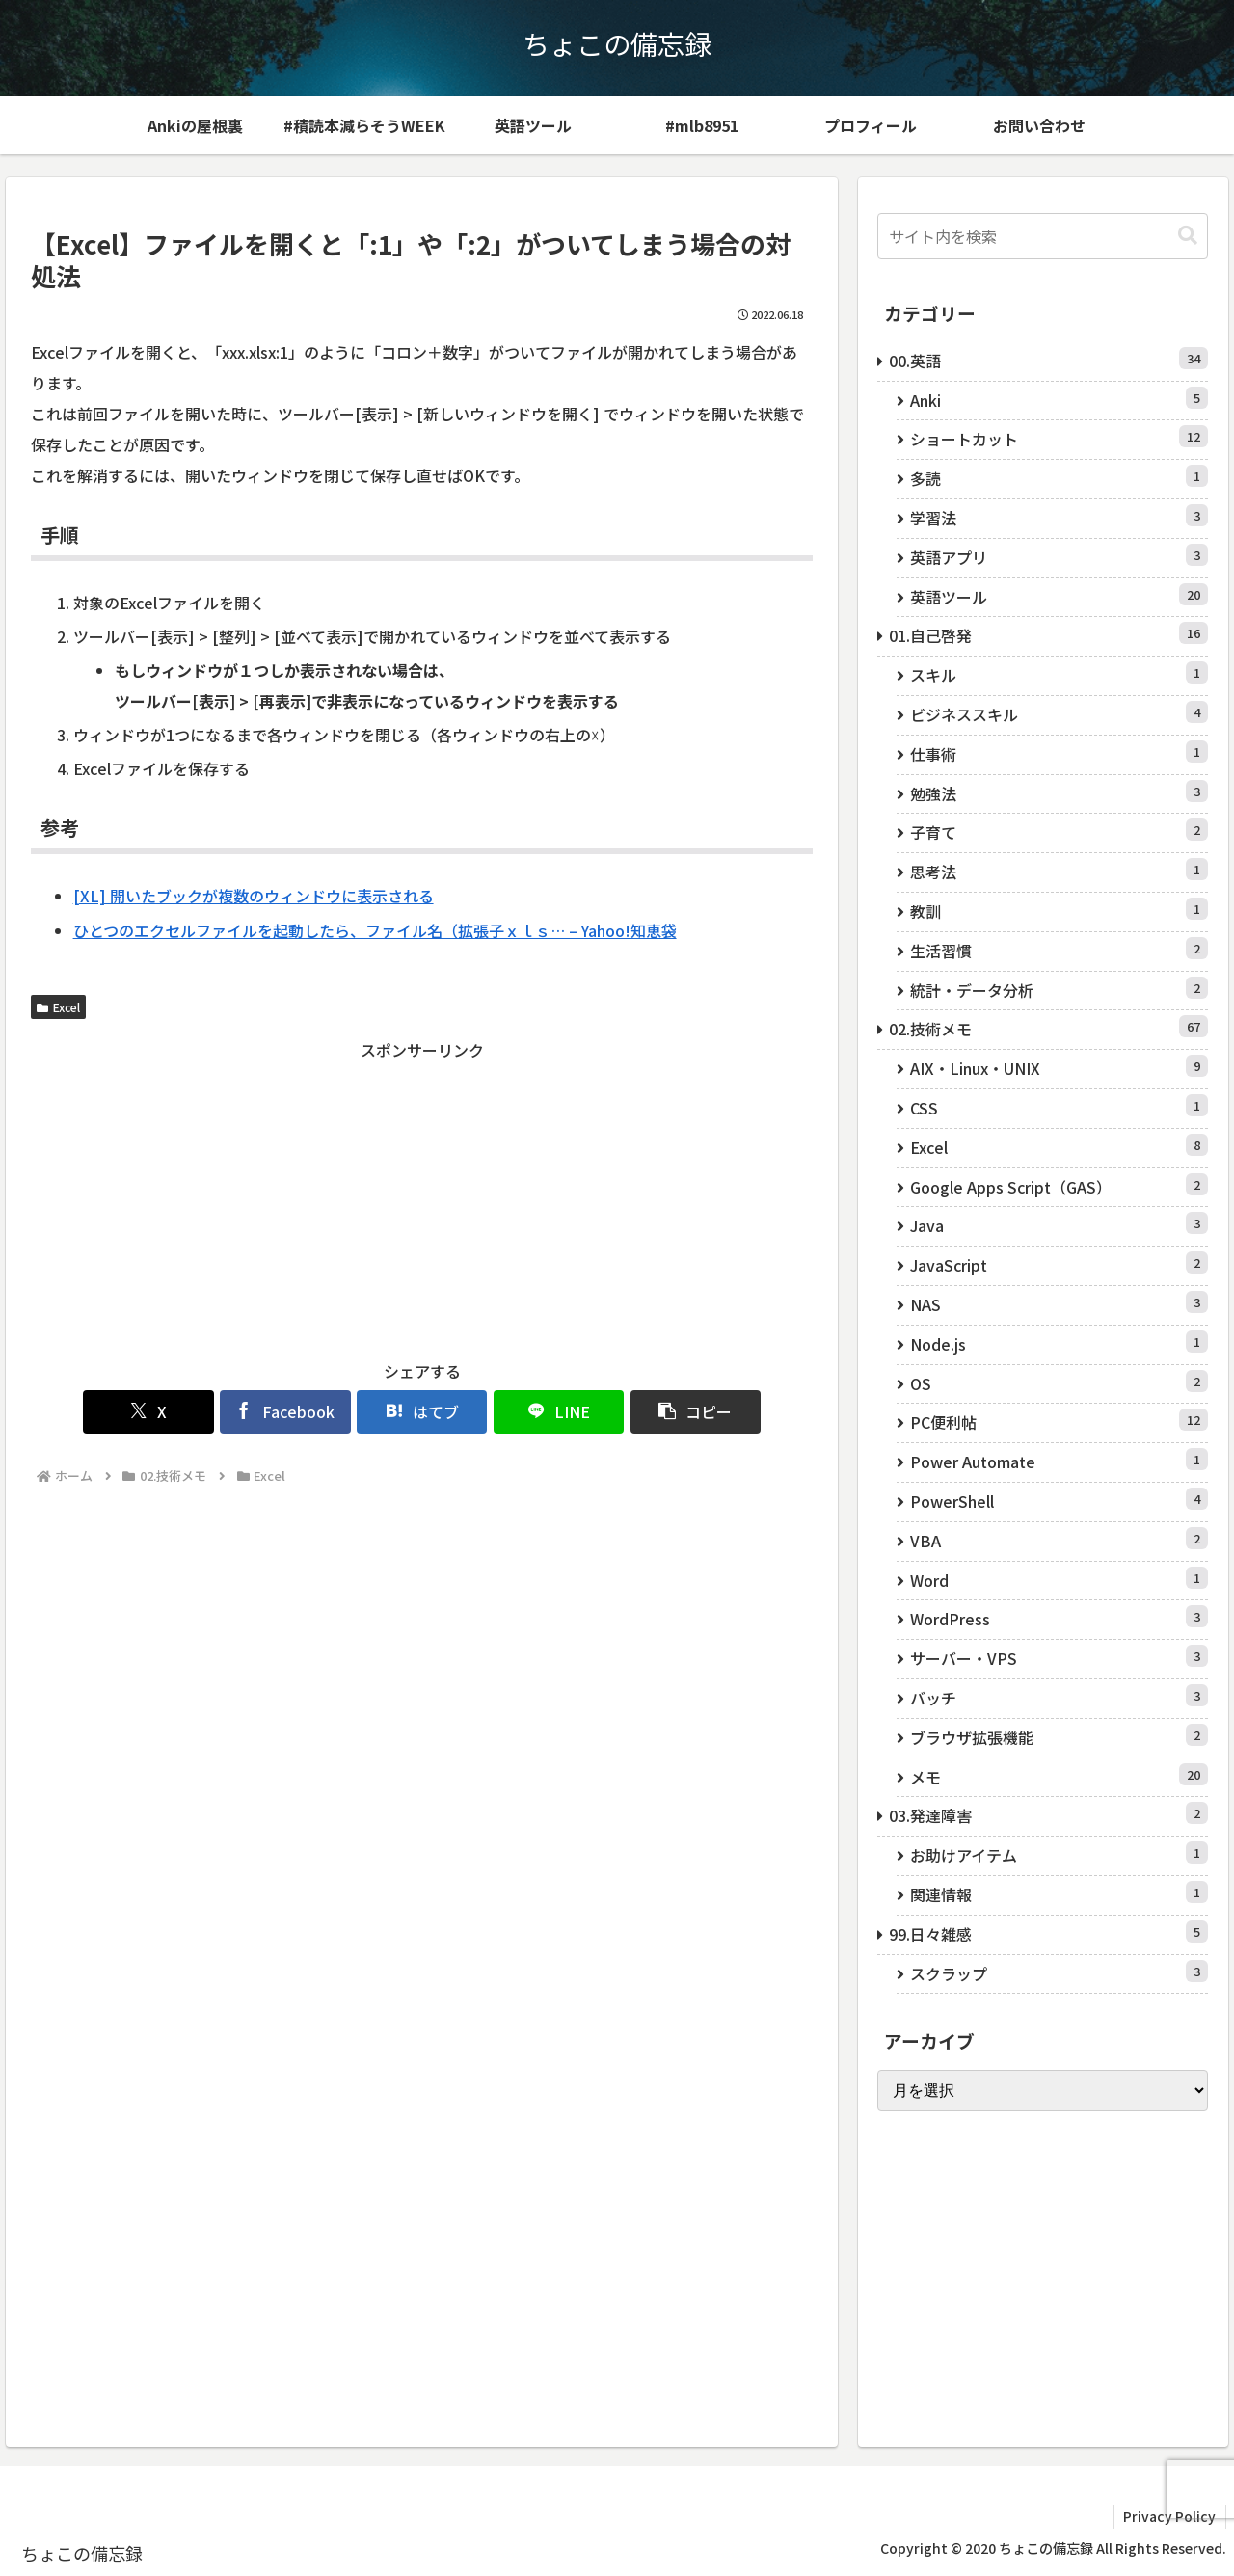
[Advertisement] (422, 1199)
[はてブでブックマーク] (422, 1412)
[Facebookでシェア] (291, 1412)
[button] (684, 1412)
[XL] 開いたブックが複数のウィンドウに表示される (253, 895)
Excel (58, 1007)
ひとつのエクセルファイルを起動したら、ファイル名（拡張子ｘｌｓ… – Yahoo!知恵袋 (375, 930)
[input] (1043, 236)
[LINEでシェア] (553, 1412)
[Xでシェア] (160, 1412)
